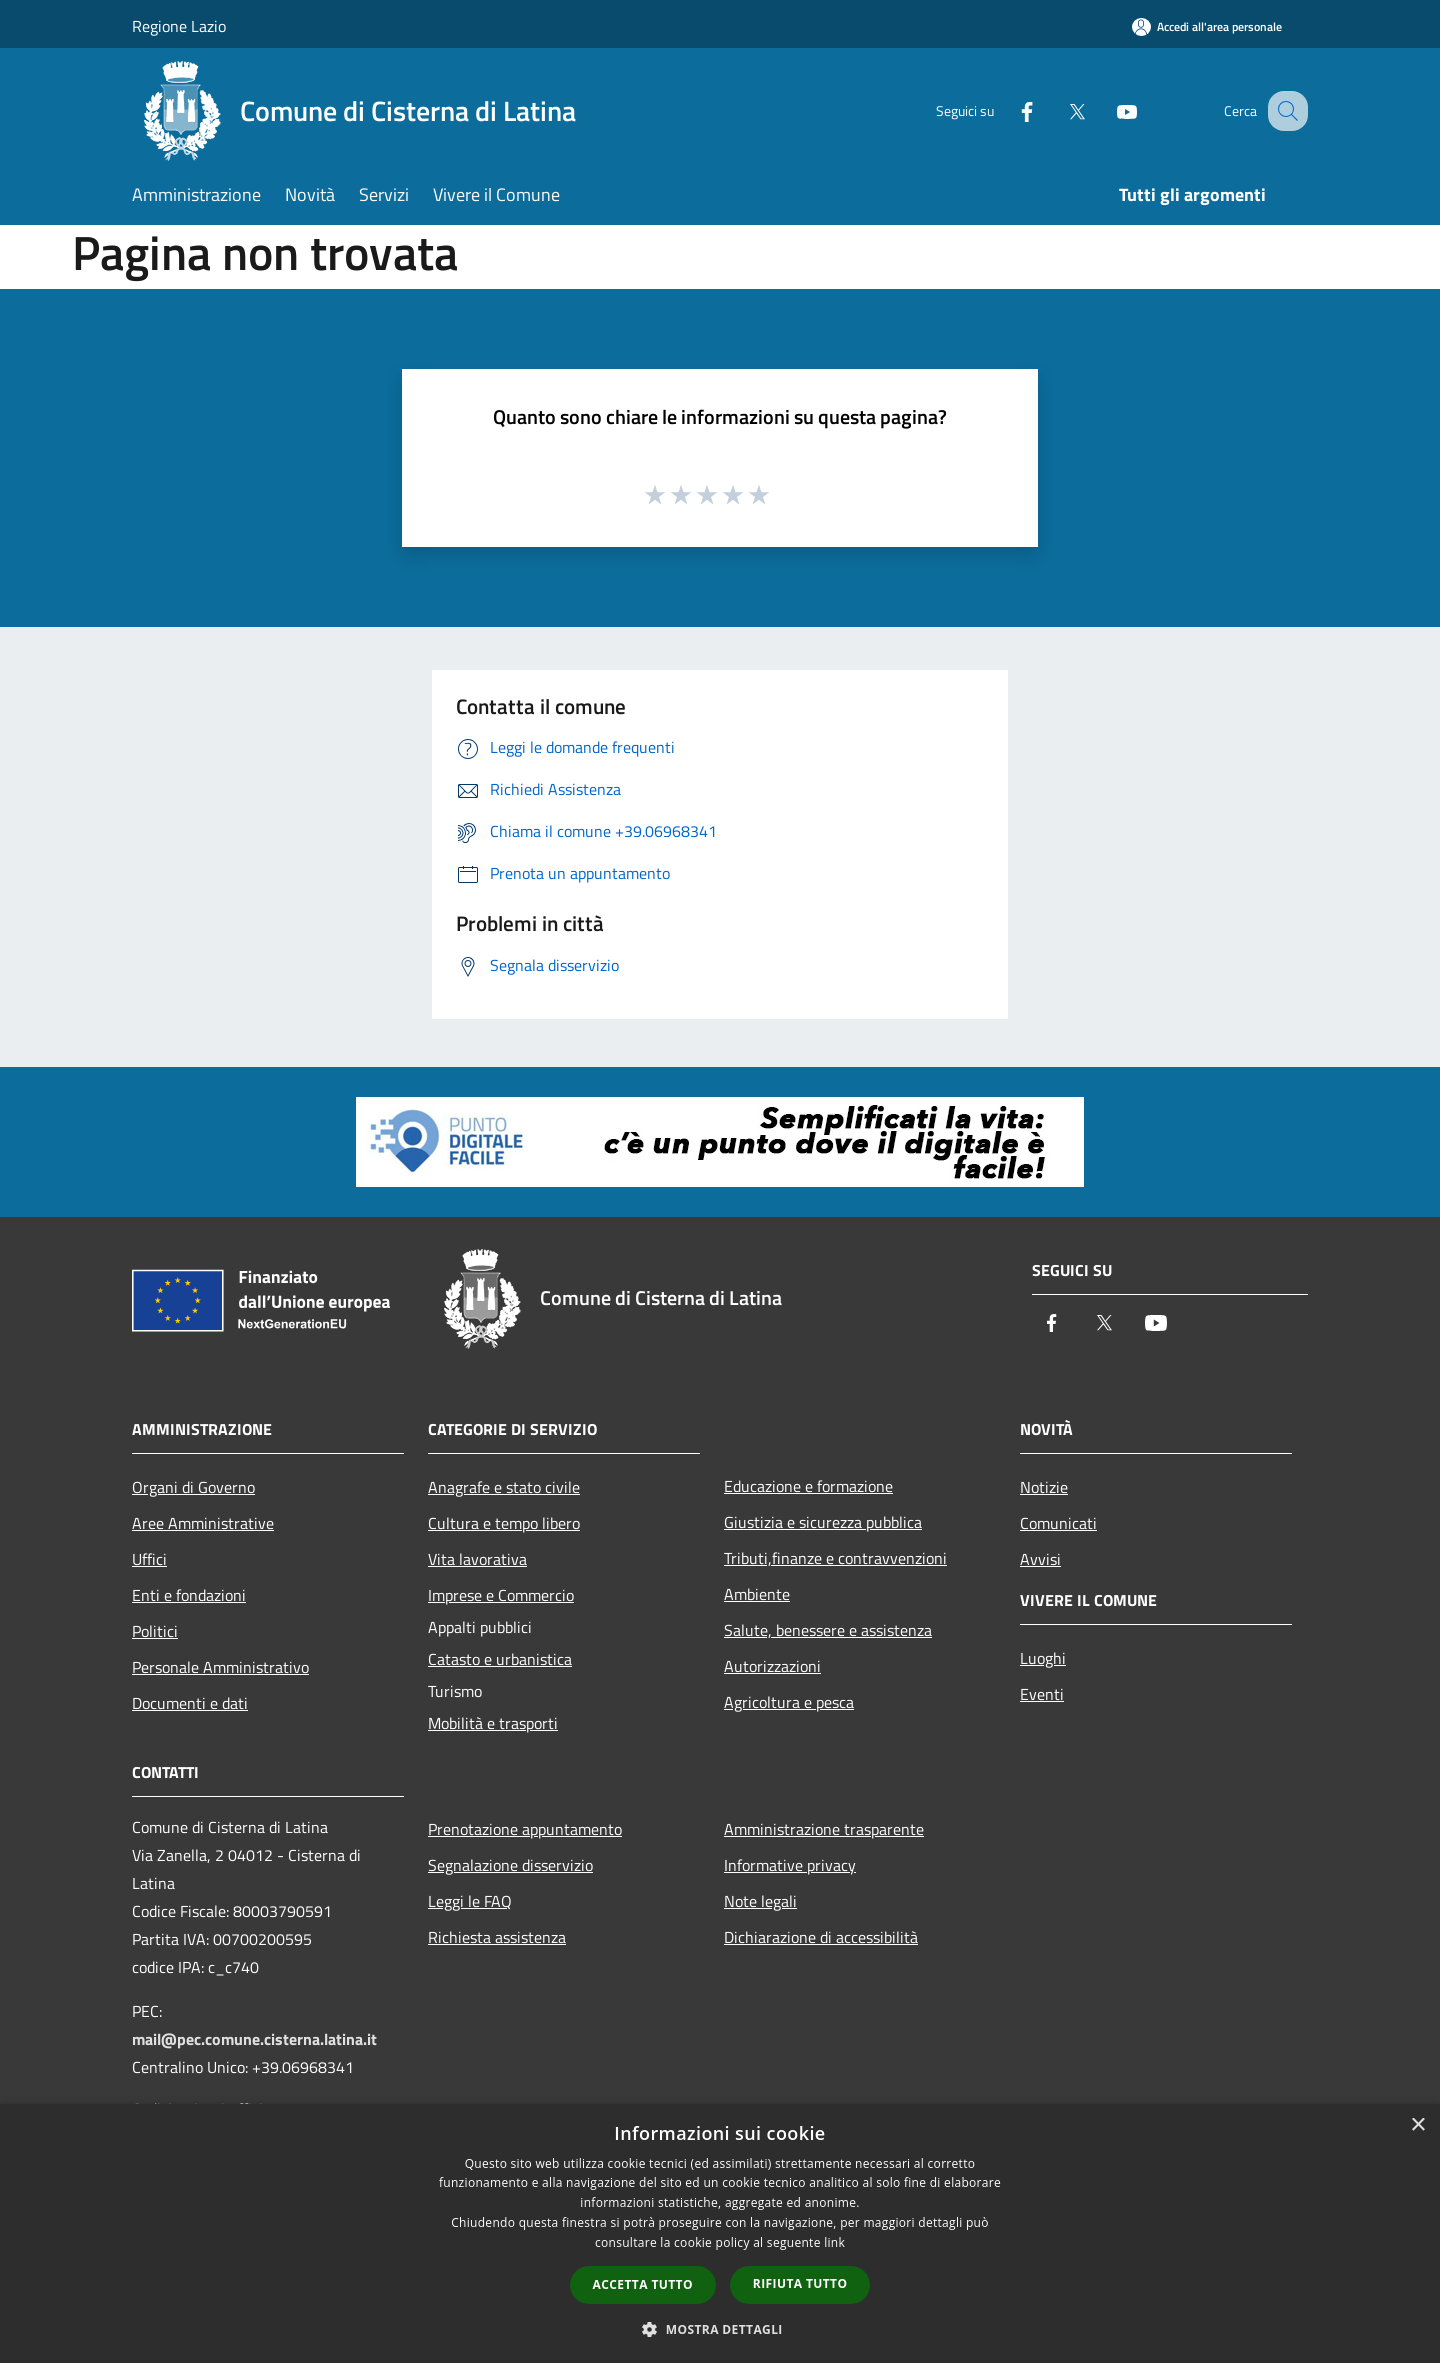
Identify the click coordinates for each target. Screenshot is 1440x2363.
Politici (155, 1631)
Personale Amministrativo (220, 1667)
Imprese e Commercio (501, 1595)
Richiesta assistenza (497, 1937)
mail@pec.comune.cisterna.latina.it (254, 2039)
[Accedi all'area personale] (1207, 26)
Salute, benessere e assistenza (828, 1630)
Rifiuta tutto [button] (800, 2283)
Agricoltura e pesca (789, 1702)
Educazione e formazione (808, 1486)
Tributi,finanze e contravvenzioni (835, 1558)
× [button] (1417, 2125)
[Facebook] (1006, 110)
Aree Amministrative (203, 1523)
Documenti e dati (190, 1703)
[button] (720, 2329)
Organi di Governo (193, 1487)
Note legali (760, 1901)
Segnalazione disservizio (510, 1865)
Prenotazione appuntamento (525, 1829)
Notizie (1044, 1487)
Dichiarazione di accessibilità (821, 1937)
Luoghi (1043, 1658)
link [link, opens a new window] (834, 2242)
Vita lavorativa (477, 1559)
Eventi (1042, 1694)
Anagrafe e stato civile (504, 1487)
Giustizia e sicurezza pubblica (823, 1522)
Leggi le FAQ (470, 1901)
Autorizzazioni (772, 1666)
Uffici (149, 1559)
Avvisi (1040, 1559)
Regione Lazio (179, 26)
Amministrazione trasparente (824, 1829)
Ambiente (757, 1594)
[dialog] (720, 2233)
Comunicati (1058, 1523)
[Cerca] (1284, 111)
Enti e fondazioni (189, 1595)
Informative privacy (790, 1865)
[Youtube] (1106, 110)
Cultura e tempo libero (504, 1523)
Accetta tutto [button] (643, 2284)
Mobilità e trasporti (493, 1723)
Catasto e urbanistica (500, 1659)
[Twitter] (1056, 110)
